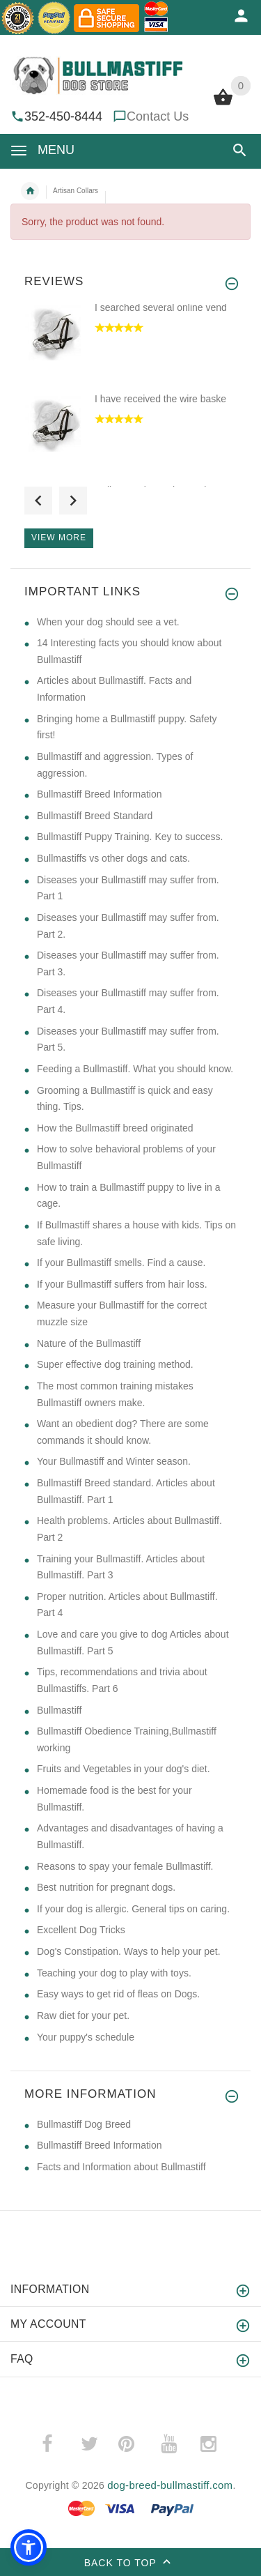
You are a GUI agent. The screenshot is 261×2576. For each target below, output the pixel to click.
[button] (239, 150)
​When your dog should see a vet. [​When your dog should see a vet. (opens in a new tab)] (108, 621)
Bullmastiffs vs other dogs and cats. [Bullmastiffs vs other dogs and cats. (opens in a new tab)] (113, 858)
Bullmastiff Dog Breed (84, 2124)
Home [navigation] (30, 191)
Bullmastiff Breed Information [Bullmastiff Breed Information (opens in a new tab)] (99, 794)
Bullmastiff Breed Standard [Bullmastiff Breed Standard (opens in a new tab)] (94, 815)
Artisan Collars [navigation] (75, 191)
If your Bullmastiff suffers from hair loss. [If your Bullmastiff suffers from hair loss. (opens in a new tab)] (122, 1284)
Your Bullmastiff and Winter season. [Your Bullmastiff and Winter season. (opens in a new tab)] (114, 1461)
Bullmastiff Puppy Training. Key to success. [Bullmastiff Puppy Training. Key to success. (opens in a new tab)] (130, 836)
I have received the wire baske (160, 398)
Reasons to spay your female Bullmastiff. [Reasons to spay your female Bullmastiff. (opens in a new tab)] (125, 1866)
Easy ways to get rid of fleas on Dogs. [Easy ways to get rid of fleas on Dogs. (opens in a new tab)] (118, 1993)
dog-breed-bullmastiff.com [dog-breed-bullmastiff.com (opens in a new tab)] (169, 2485)
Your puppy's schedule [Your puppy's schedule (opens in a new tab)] (85, 2037)
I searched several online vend (161, 307)
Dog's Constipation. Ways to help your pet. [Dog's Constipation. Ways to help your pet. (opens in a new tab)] (129, 1951)
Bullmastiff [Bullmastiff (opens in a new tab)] (59, 1710)
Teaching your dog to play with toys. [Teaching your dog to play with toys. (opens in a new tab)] (114, 1973)
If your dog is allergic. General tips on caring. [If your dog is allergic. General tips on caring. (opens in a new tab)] (133, 1908)
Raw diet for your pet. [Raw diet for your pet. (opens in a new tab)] (83, 2015)
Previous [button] (38, 501)
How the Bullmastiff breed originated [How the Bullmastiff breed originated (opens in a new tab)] (115, 1128)
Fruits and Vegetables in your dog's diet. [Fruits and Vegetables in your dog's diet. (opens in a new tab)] (123, 1768)
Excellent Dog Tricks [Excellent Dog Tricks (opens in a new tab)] (81, 1929)
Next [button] (73, 501)
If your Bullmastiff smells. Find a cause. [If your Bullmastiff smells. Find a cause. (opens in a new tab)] (121, 1262)
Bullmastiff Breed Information (99, 2145)
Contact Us (158, 116)
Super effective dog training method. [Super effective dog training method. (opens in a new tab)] (115, 1364)
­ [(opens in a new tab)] (54, 2443)
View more (58, 537)
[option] (130, 346)
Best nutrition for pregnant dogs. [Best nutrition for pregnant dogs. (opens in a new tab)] (106, 1887)
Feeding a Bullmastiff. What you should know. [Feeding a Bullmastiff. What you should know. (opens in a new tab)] (135, 1068)
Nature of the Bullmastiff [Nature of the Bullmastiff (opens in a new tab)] (89, 1343)
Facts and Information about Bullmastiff (121, 2166)
